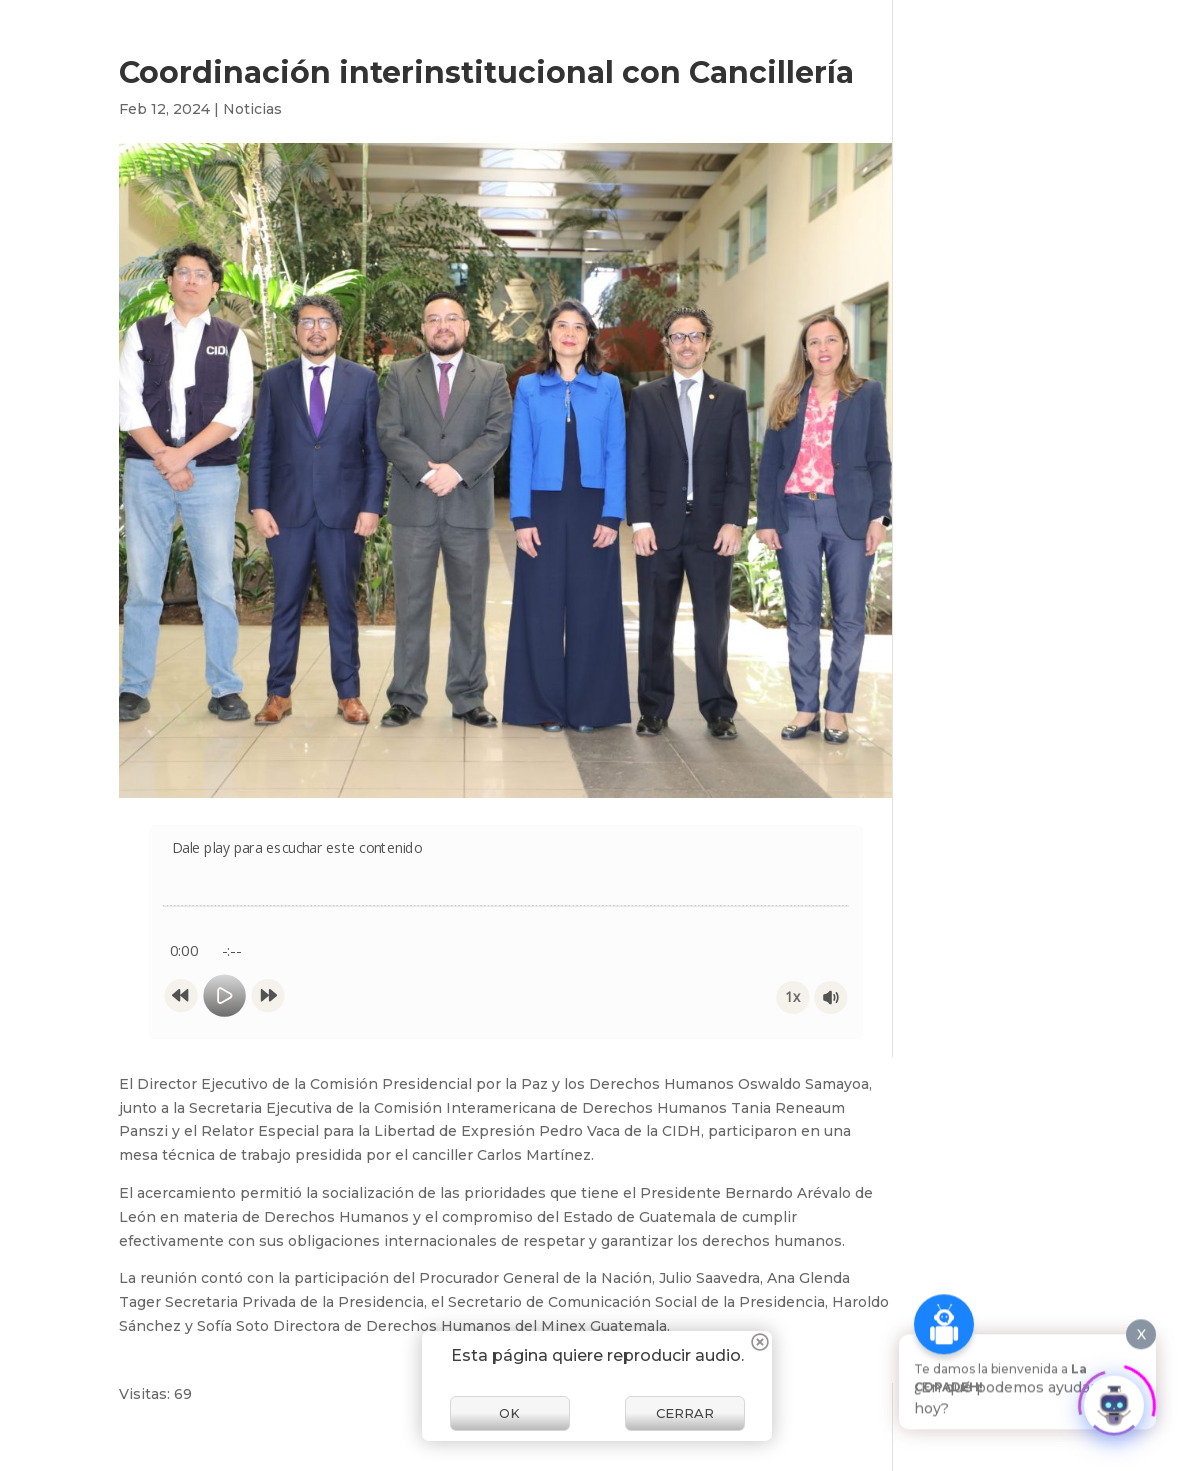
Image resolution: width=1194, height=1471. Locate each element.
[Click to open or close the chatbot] (1114, 1396)
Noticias (252, 109)
